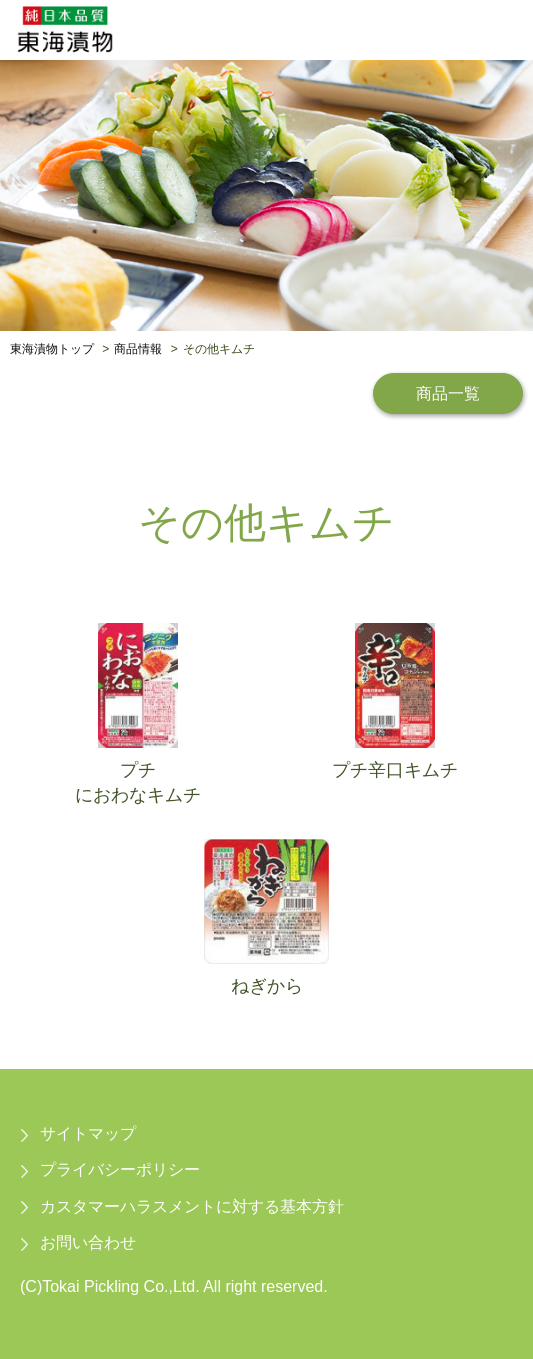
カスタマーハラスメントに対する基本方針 (192, 1206)
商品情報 (138, 349)
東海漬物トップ (52, 349)
